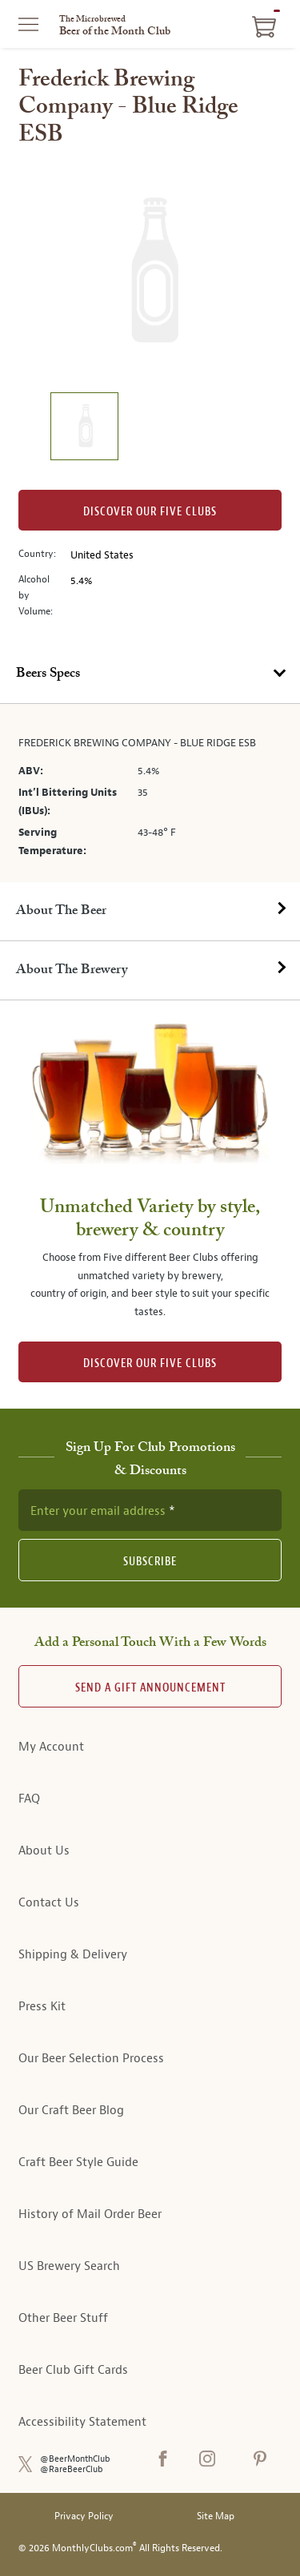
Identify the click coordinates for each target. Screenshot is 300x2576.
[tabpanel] (150, 793)
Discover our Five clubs (150, 512)
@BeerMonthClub (75, 2459)
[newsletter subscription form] (150, 1510)
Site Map (215, 2516)
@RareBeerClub (71, 2469)
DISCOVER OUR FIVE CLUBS (150, 1363)
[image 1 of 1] (84, 428)
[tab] (150, 674)
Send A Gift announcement (150, 1688)
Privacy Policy (84, 2516)
